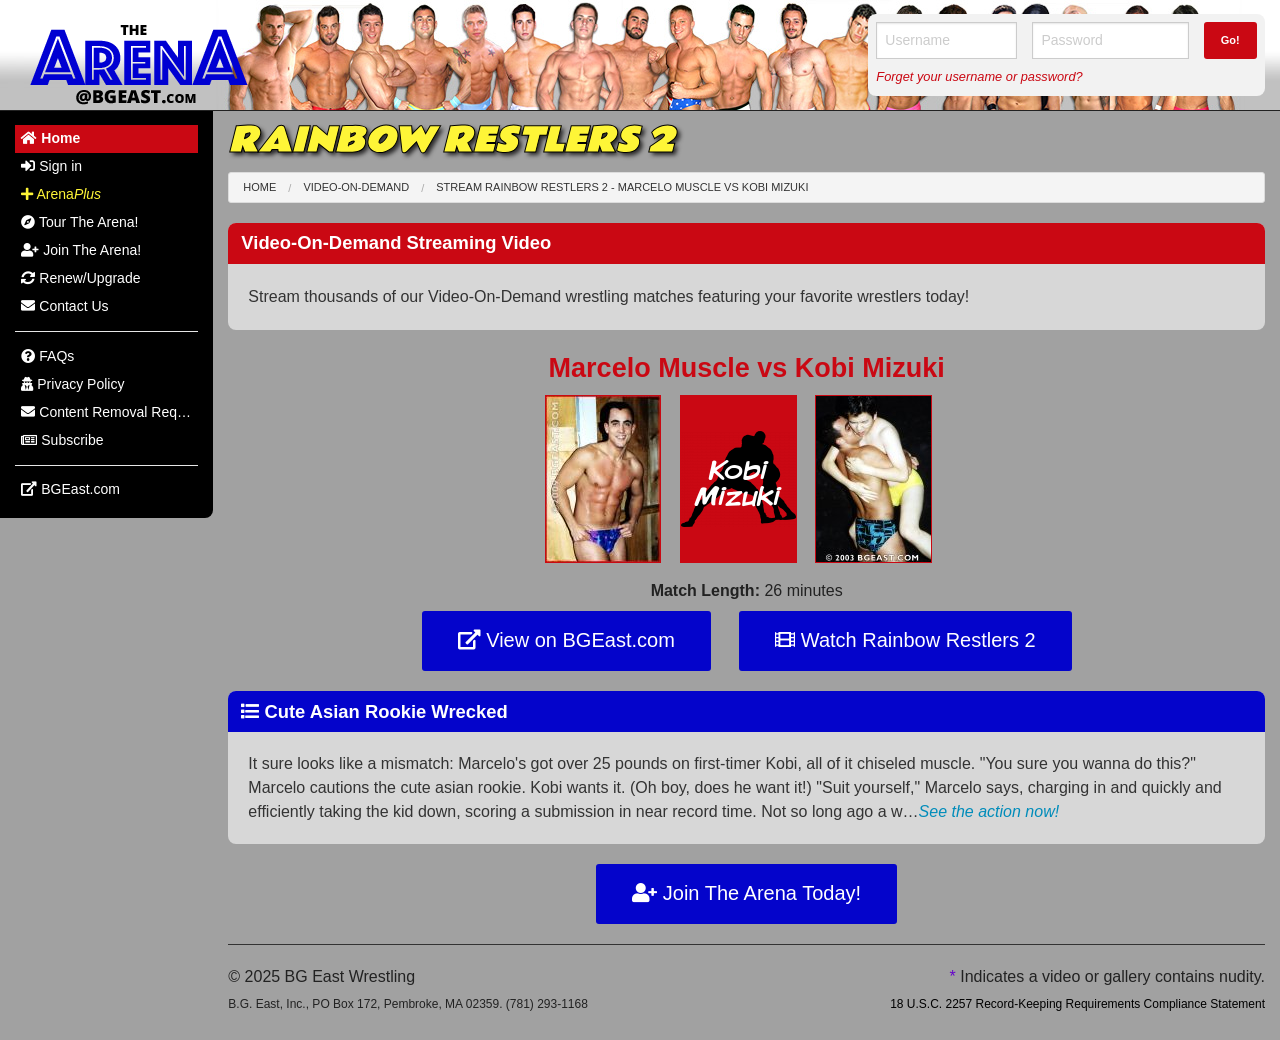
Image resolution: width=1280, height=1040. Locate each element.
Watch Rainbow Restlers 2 (905, 640)
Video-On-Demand (356, 187)
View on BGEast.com (566, 640)
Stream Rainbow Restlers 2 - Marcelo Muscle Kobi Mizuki (622, 187)
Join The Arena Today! (746, 893)
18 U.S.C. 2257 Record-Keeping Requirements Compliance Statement (1077, 1004)
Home (259, 187)
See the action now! (989, 811)
